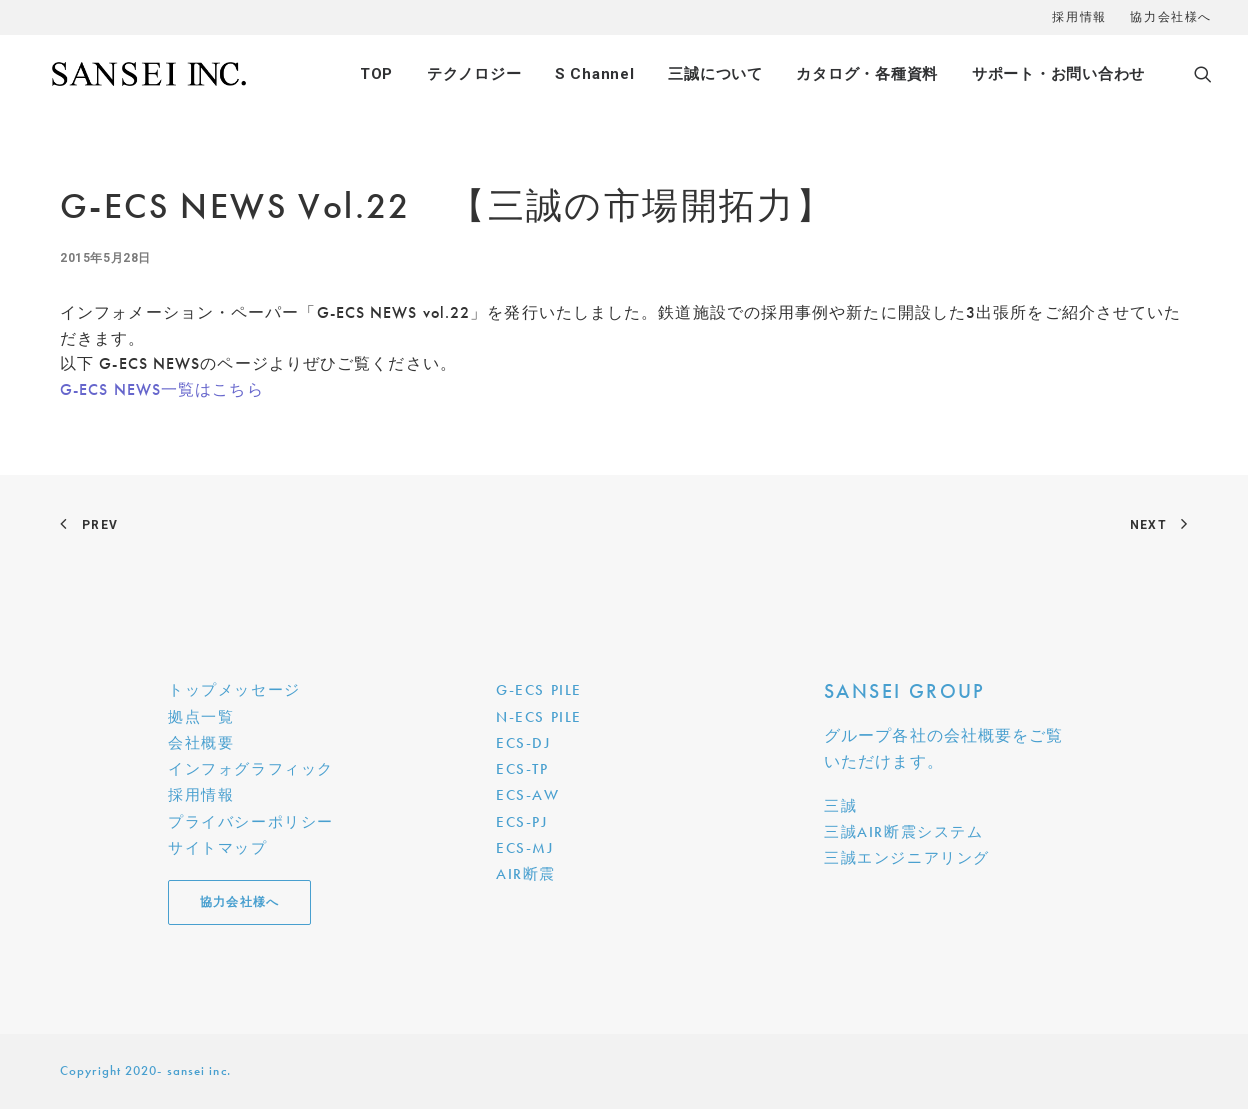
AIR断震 (526, 874)
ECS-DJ (523, 743)
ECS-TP (522, 769)
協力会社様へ (1171, 17)
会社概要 (201, 743)
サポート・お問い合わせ (1058, 74)
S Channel (595, 74)
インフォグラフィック (251, 769)
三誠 (840, 806)
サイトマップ (218, 848)
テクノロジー (474, 74)
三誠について (715, 74)
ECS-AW (528, 795)
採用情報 (1079, 17)
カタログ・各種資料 (867, 74)
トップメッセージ (234, 690)
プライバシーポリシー (251, 822)
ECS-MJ (525, 848)
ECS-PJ (522, 822)
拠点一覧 (201, 717)
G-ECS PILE (539, 690)
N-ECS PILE (539, 717)
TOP (376, 74)
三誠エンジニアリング (907, 858)
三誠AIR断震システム (904, 832)
